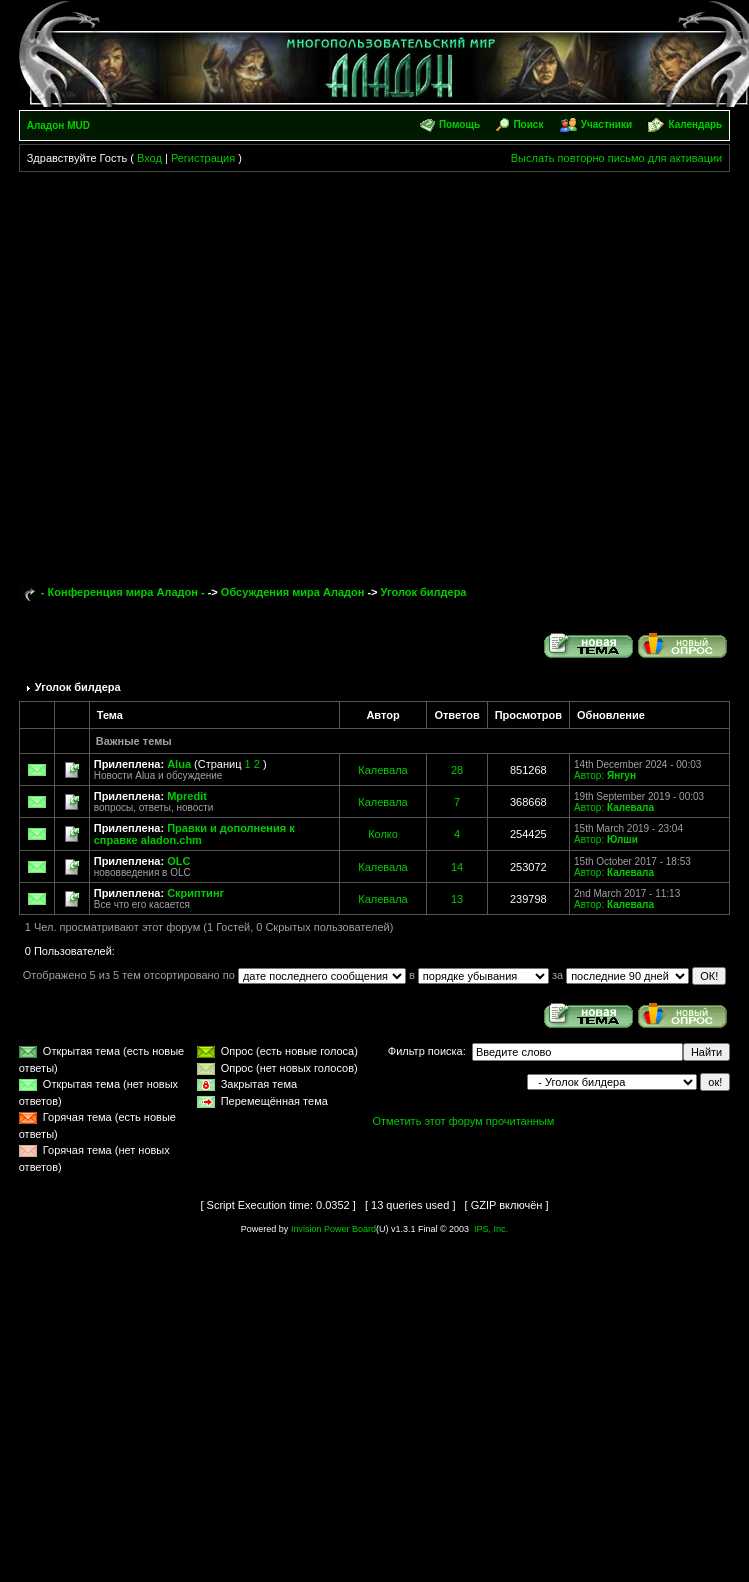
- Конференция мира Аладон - (123, 592)
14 (457, 867)
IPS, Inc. (491, 1229)
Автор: (589, 775)
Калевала (382, 770)
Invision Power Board (333, 1229)
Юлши (622, 839)
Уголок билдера (424, 592)
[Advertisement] (196, 369)
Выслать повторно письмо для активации (617, 158)
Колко (383, 834)
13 (457, 899)
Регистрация (203, 158)
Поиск (528, 124)
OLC (178, 861)
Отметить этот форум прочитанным (464, 1121)
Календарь (695, 124)
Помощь (459, 124)
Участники (606, 124)
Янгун (621, 775)
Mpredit (187, 796)
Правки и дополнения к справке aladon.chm (194, 834)
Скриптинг (195, 893)
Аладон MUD (58, 125)
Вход (149, 158)
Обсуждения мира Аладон (293, 592)
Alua (179, 764)
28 (457, 770)
